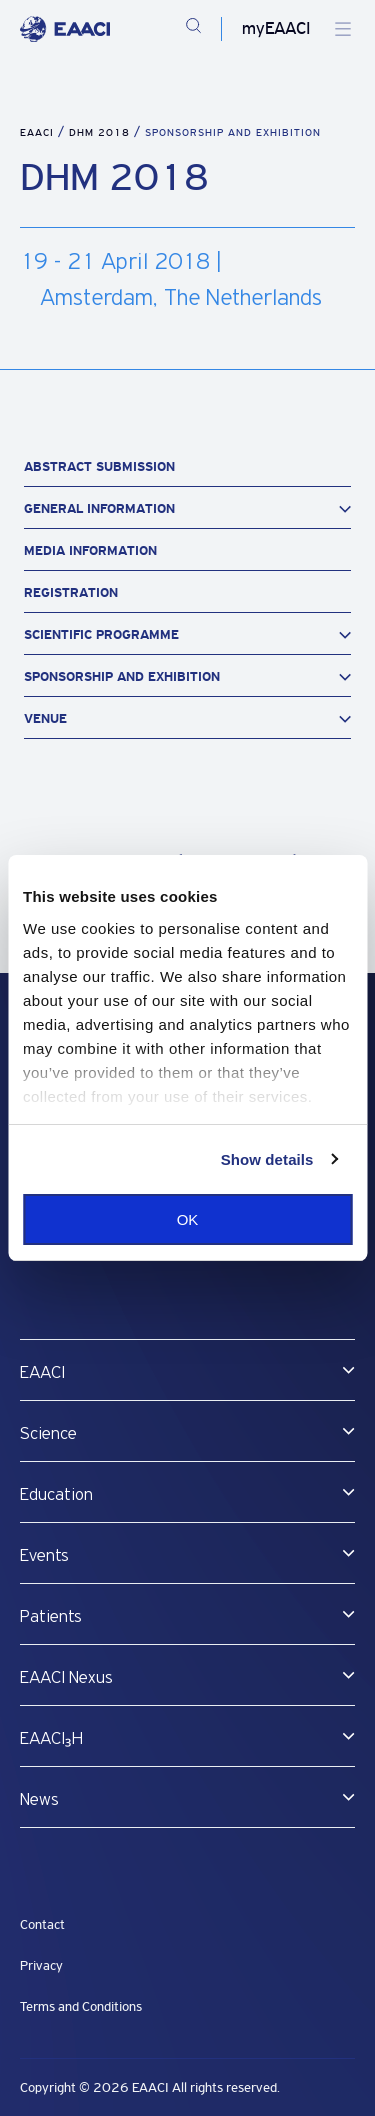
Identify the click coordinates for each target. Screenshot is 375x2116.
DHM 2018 (101, 132)
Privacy (41, 1965)
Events (44, 1556)
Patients (51, 1617)
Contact (42, 1924)
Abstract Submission (99, 466)
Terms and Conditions (81, 2006)
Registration (71, 592)
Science (48, 1434)
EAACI (37, 132)
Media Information (90, 550)
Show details (267, 1159)
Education (56, 1495)
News (39, 1800)
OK (188, 1219)
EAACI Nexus (66, 1678)
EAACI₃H (51, 1739)
